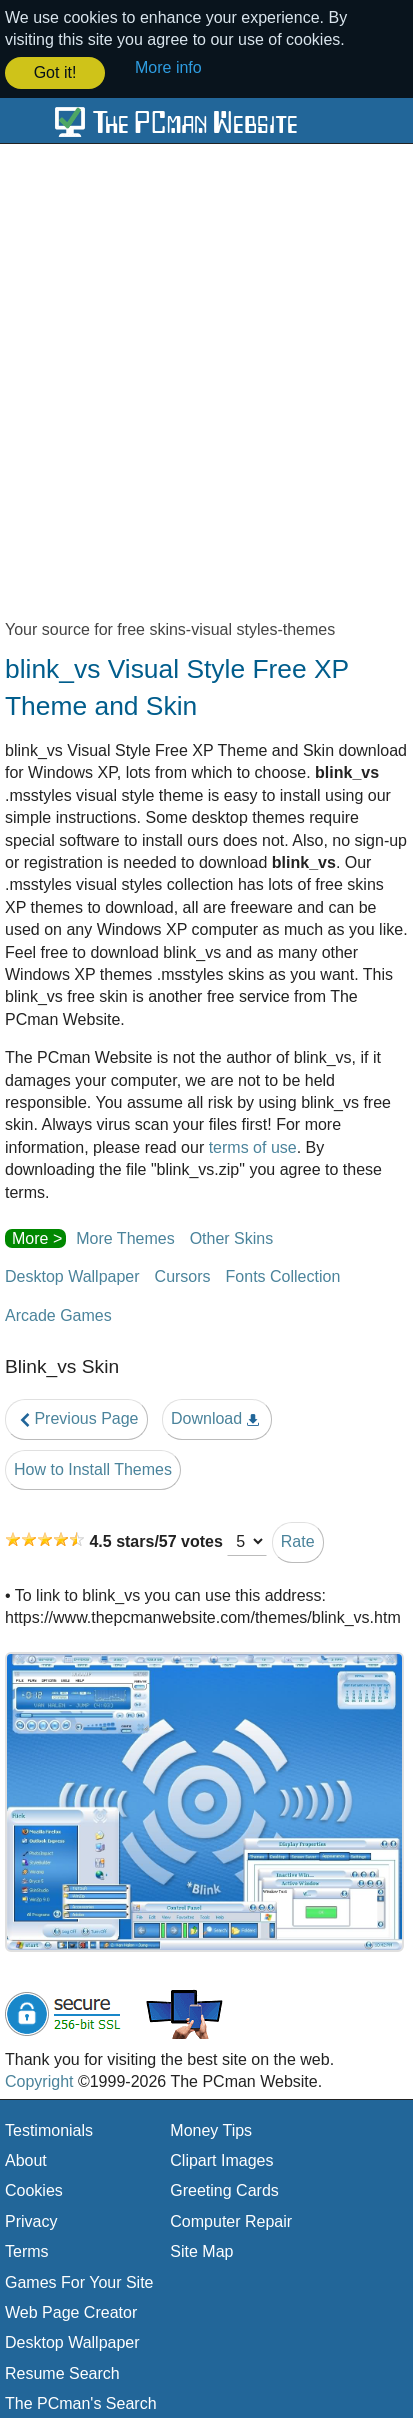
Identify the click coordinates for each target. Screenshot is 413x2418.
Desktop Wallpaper (72, 1274)
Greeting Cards (224, 2189)
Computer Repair (231, 2219)
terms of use (253, 1145)
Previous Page (76, 1417)
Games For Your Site (79, 2280)
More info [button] (168, 67)
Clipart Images (221, 2158)
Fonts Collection (283, 1274)
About (26, 2158)
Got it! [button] (55, 72)
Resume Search (62, 2371)
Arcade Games (58, 1313)
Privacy (31, 2219)
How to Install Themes (93, 1467)
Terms (27, 2249)
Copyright (39, 2079)
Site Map (201, 2249)
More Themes (125, 1236)
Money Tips (211, 2128)
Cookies (34, 2189)
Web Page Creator (71, 2310)
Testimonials (49, 2128)
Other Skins (232, 1236)
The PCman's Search (81, 2401)
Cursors (183, 1274)
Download (217, 1417)
